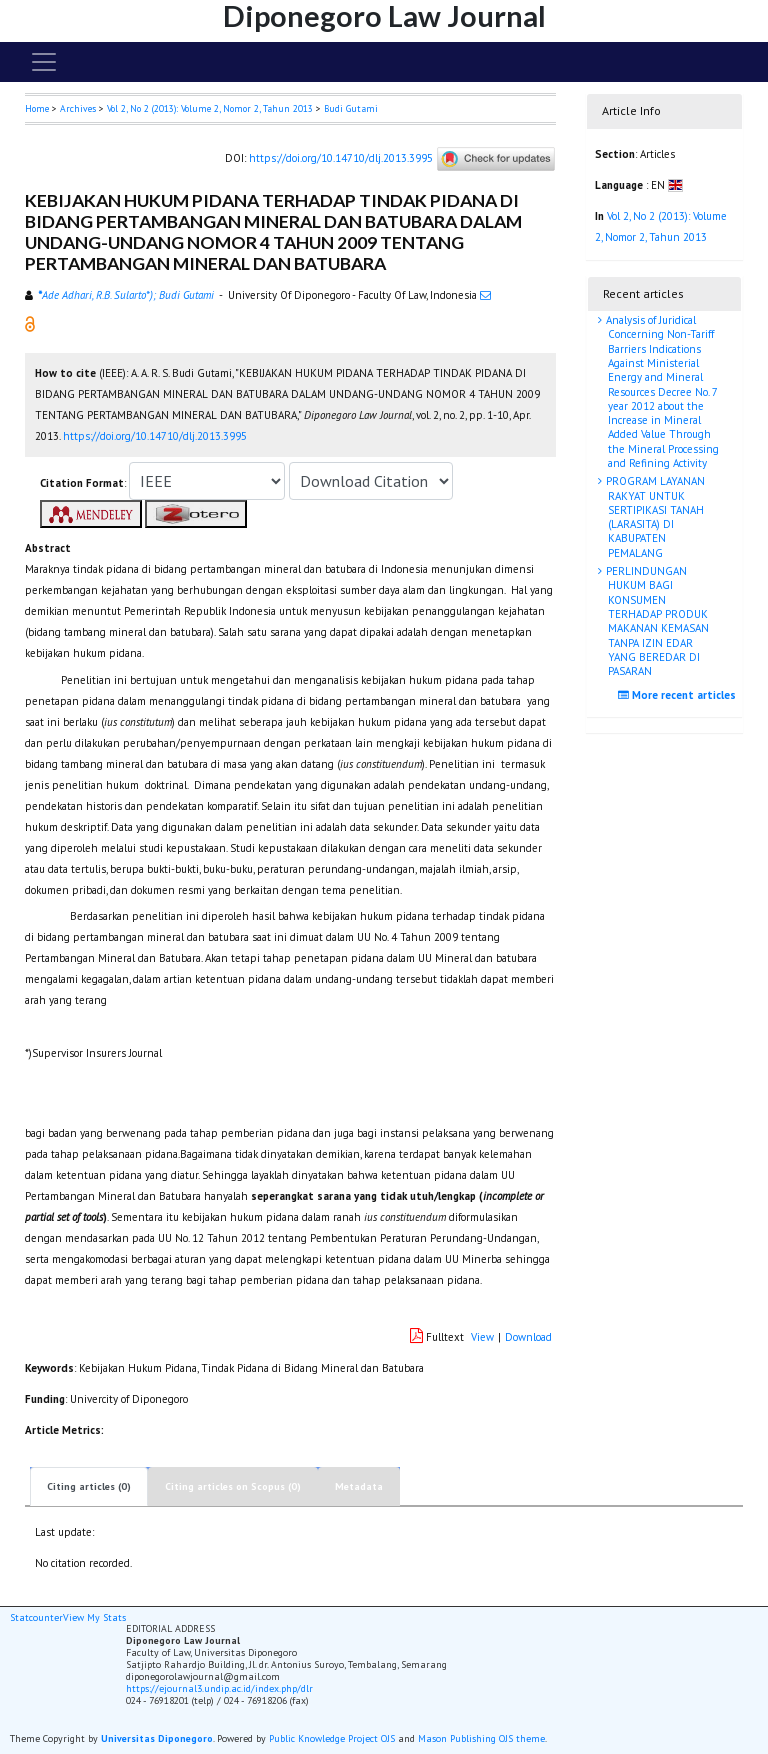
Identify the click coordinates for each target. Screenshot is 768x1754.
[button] (30, 323)
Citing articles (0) (89, 1486)
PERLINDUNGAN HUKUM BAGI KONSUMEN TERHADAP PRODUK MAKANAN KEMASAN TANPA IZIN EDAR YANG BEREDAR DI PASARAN (656, 621)
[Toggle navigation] (44, 62)
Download (528, 1337)
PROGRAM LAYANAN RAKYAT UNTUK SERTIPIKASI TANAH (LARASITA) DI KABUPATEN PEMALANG (654, 516)
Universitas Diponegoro (157, 1738)
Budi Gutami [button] (351, 108)
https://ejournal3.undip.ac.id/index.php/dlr (219, 1688)
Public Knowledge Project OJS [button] (332, 1738)
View (482, 1337)
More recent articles (679, 695)
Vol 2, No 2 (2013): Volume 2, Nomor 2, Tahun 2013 (210, 108)
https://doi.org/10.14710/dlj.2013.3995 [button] (155, 436)
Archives (78, 108)
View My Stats (94, 1617)
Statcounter (36, 1617)
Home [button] (37, 108)
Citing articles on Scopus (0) (233, 1486)
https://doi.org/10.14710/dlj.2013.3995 (341, 158)
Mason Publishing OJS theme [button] (481, 1738)
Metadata (359, 1486)
